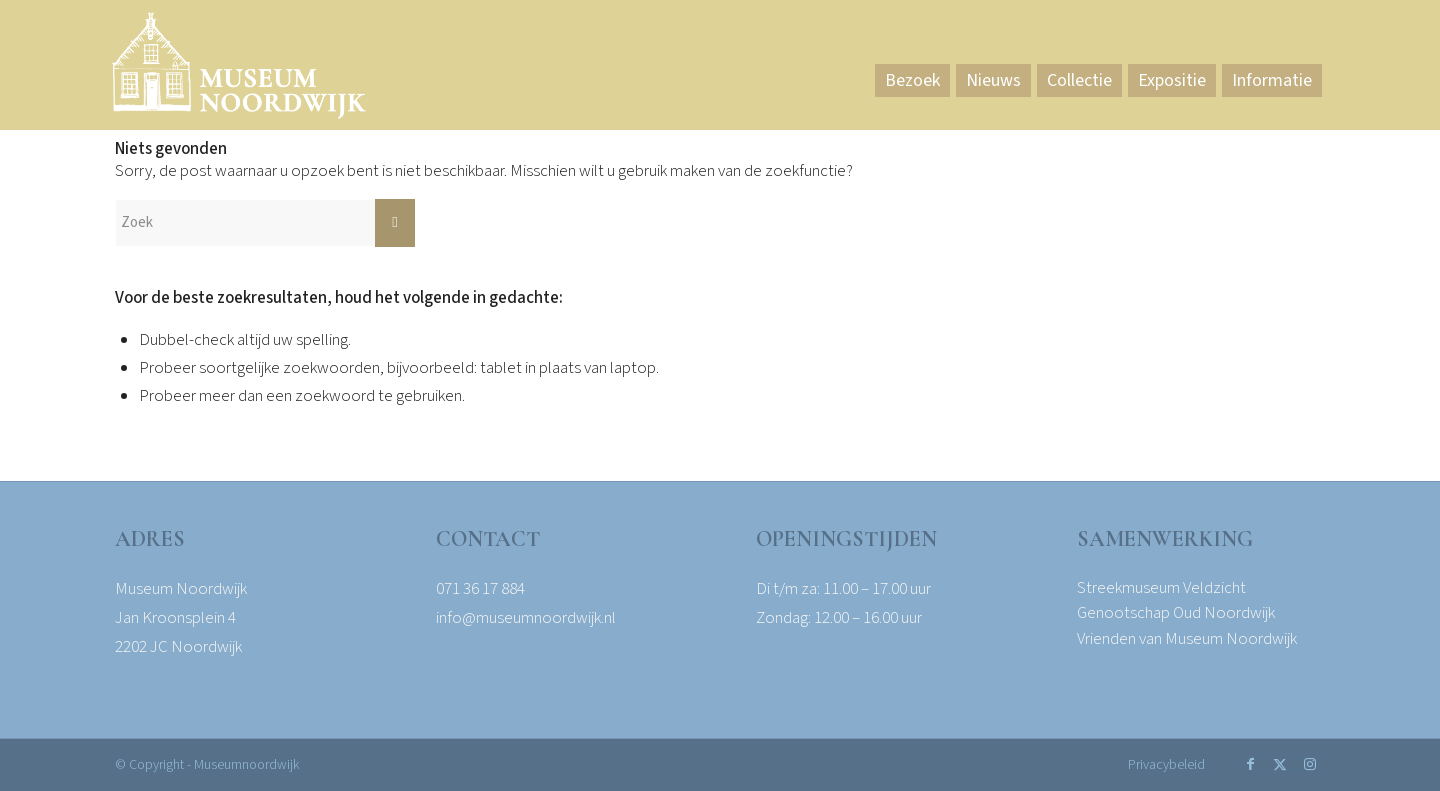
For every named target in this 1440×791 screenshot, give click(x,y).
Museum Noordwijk (181, 589)
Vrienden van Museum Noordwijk (1187, 639)
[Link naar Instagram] (1310, 764)
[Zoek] (265, 223)
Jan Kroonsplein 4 (175, 618)
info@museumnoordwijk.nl (526, 618)
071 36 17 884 (480, 589)
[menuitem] (912, 81)
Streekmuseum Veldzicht (1161, 588)
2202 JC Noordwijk (178, 647)
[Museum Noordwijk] (238, 70)
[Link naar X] (1280, 764)
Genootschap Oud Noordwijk (1176, 613)
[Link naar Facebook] (1250, 764)
